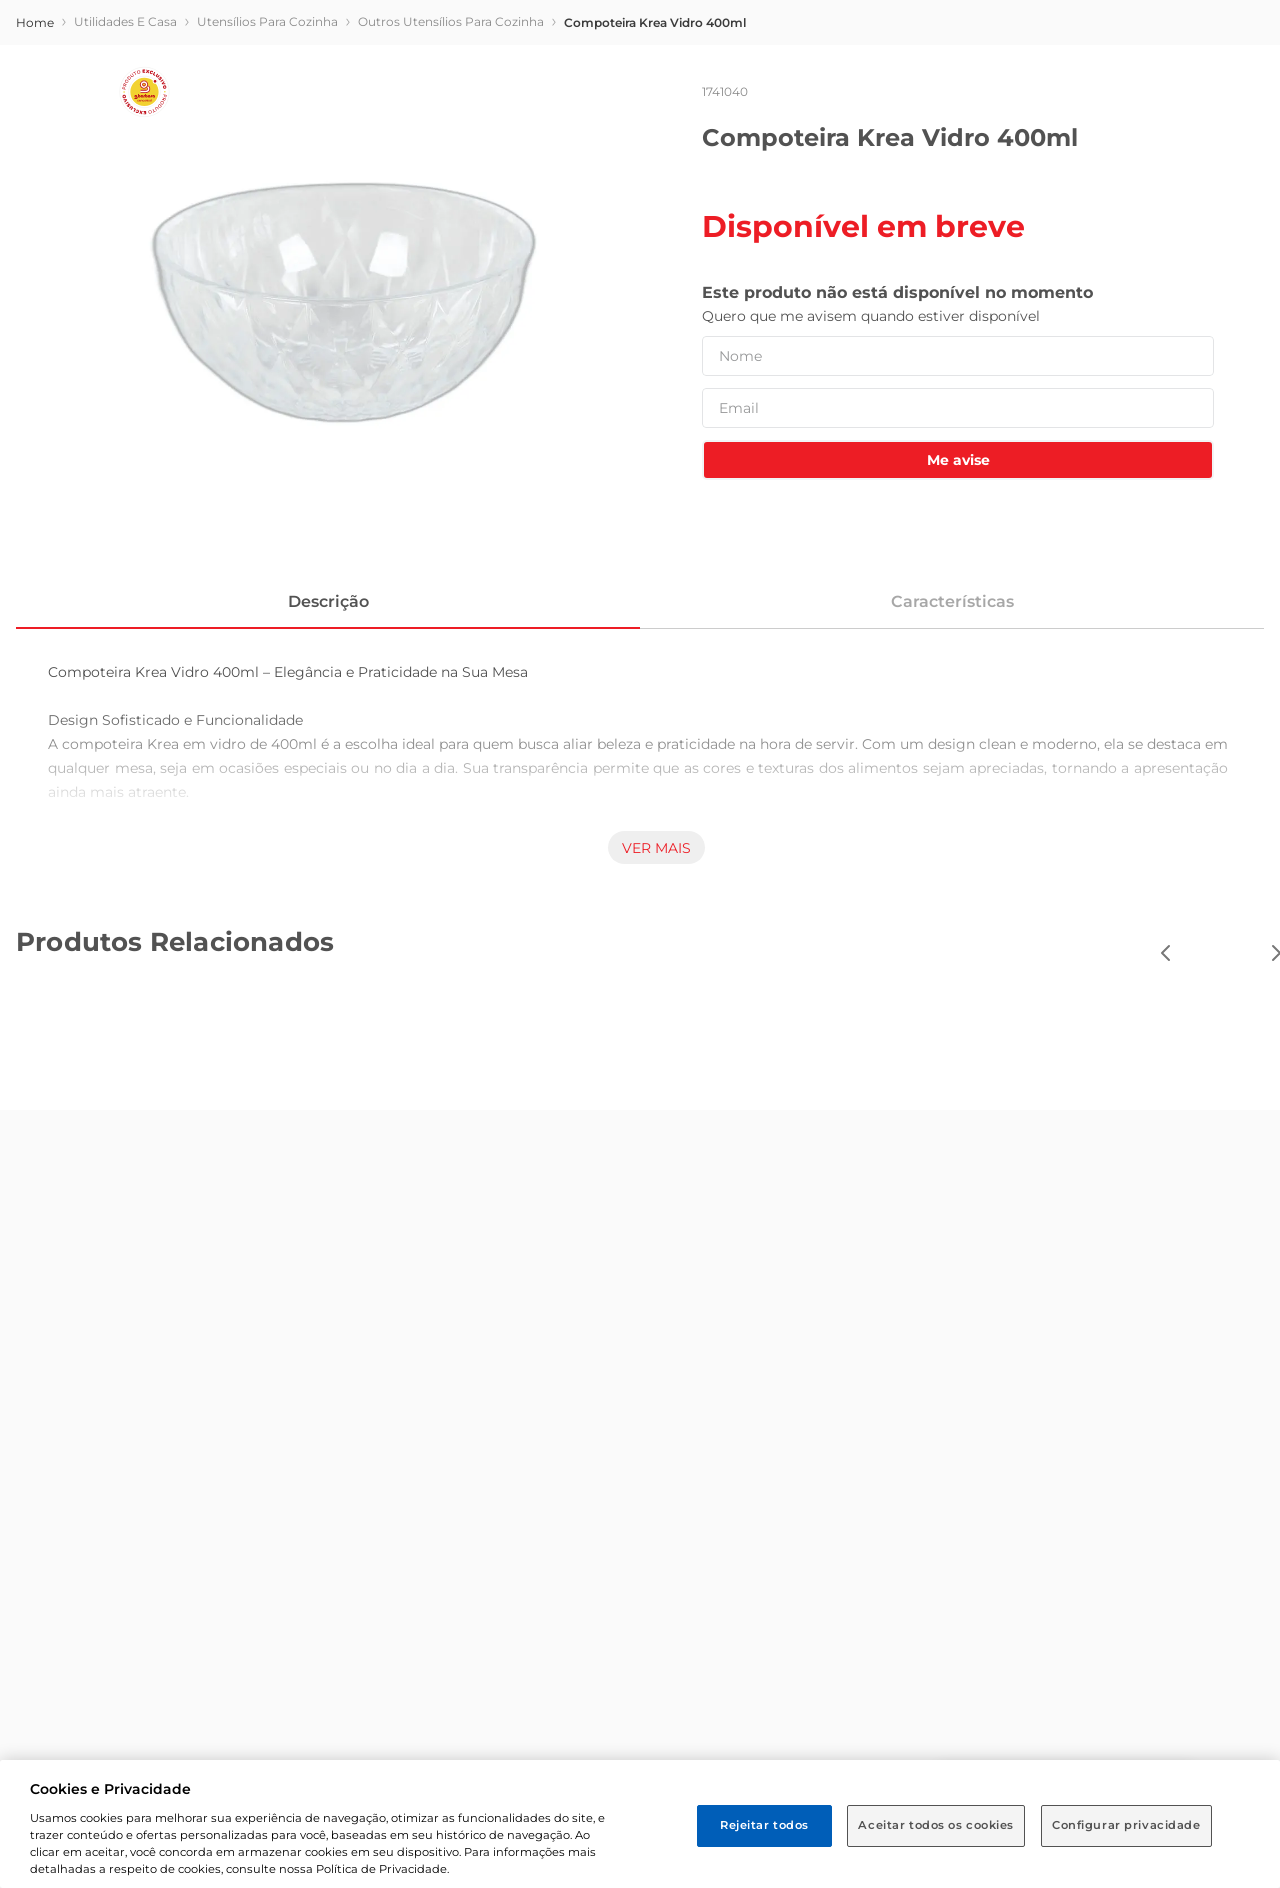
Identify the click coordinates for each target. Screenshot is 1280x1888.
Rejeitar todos (764, 1825)
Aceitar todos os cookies (936, 1825)
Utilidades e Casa (125, 195)
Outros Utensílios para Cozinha (451, 195)
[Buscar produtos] (988, 93)
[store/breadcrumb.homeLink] (35, 197)
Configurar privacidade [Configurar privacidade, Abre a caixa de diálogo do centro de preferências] (1126, 1825)
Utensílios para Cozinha (267, 195)
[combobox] (707, 93)
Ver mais (656, 1022)
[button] (244, 91)
